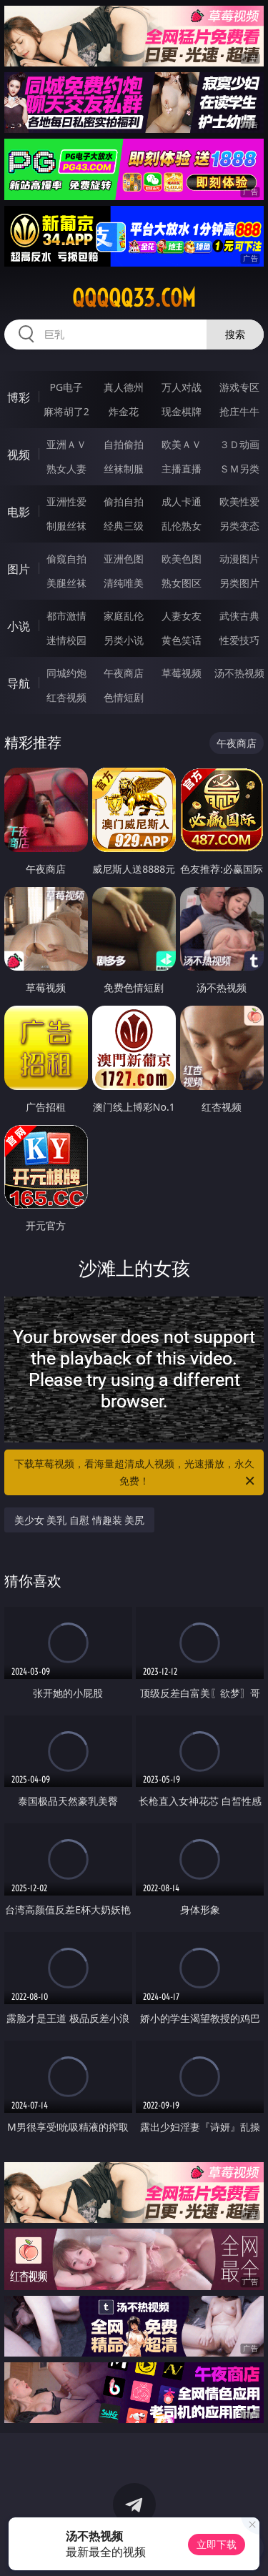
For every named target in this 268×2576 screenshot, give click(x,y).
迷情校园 (66, 640)
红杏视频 (66, 697)
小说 (18, 626)
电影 (18, 512)
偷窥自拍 (66, 558)
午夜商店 (124, 673)
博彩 (18, 397)
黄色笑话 (182, 640)
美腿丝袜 (66, 583)
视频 (18, 454)
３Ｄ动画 (239, 444)
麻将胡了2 (66, 411)
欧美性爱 (239, 501)
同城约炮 (66, 673)
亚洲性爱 (66, 501)
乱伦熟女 (182, 525)
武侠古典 (239, 616)
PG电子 (66, 387)
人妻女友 (182, 616)
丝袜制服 (124, 468)
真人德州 (124, 387)
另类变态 (239, 525)
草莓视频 (182, 673)
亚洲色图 (124, 558)
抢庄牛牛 (239, 411)
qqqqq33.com (134, 298)
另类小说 (124, 640)
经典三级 (124, 525)
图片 (18, 569)
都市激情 (66, 616)
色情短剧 (124, 697)
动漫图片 (239, 558)
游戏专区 (239, 387)
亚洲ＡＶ (66, 444)
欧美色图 (182, 558)
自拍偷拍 (124, 444)
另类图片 (239, 583)
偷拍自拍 (124, 501)
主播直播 (182, 468)
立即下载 (217, 2544)
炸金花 (124, 411)
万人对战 (182, 387)
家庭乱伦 (124, 616)
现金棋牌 (182, 411)
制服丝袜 (66, 525)
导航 (18, 683)
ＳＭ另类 (239, 468)
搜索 (235, 334)
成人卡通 (182, 501)
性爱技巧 (239, 640)
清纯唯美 (124, 583)
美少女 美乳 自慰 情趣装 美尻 (79, 1520)
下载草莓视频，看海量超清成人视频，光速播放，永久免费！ (135, 1473)
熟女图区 (182, 583)
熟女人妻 (66, 468)
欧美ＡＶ (182, 444)
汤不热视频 (239, 673)
